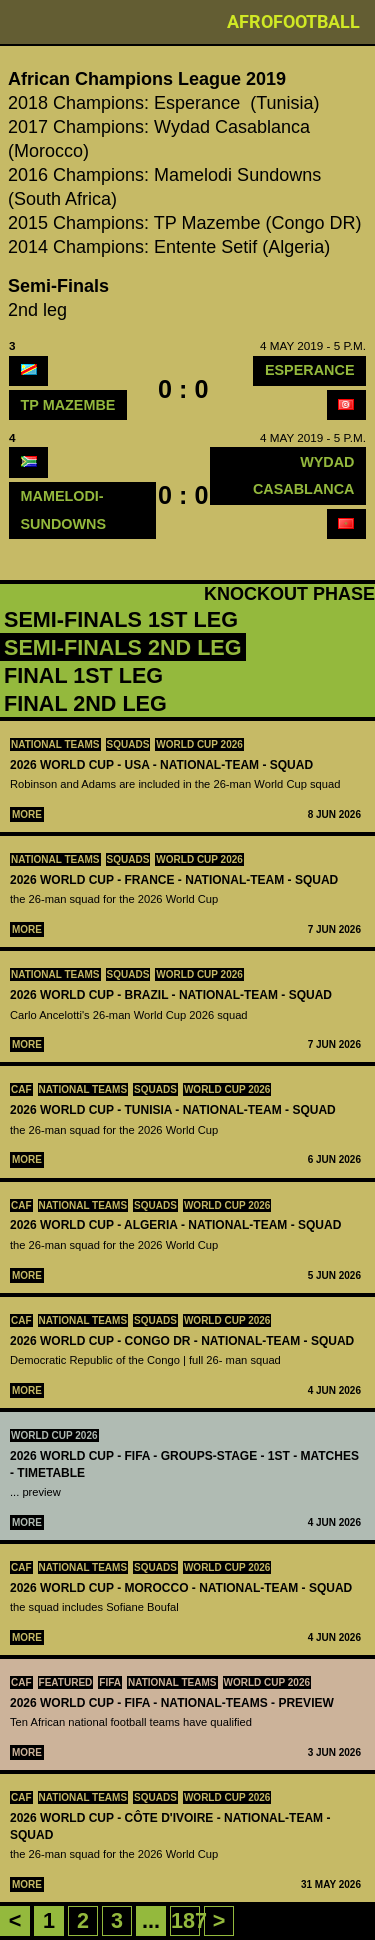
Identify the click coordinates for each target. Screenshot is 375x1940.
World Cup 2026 (199, 744)
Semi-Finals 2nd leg (123, 647)
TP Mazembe (68, 405)
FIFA (110, 1682)
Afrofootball (293, 21)
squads (128, 744)
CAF (21, 1089)
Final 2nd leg (85, 703)
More (27, 814)
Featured (66, 1682)
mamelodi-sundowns (64, 509)
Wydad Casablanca (304, 475)
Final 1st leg (83, 675)
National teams (55, 744)
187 (189, 1920)
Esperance (310, 370)
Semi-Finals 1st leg (121, 619)
